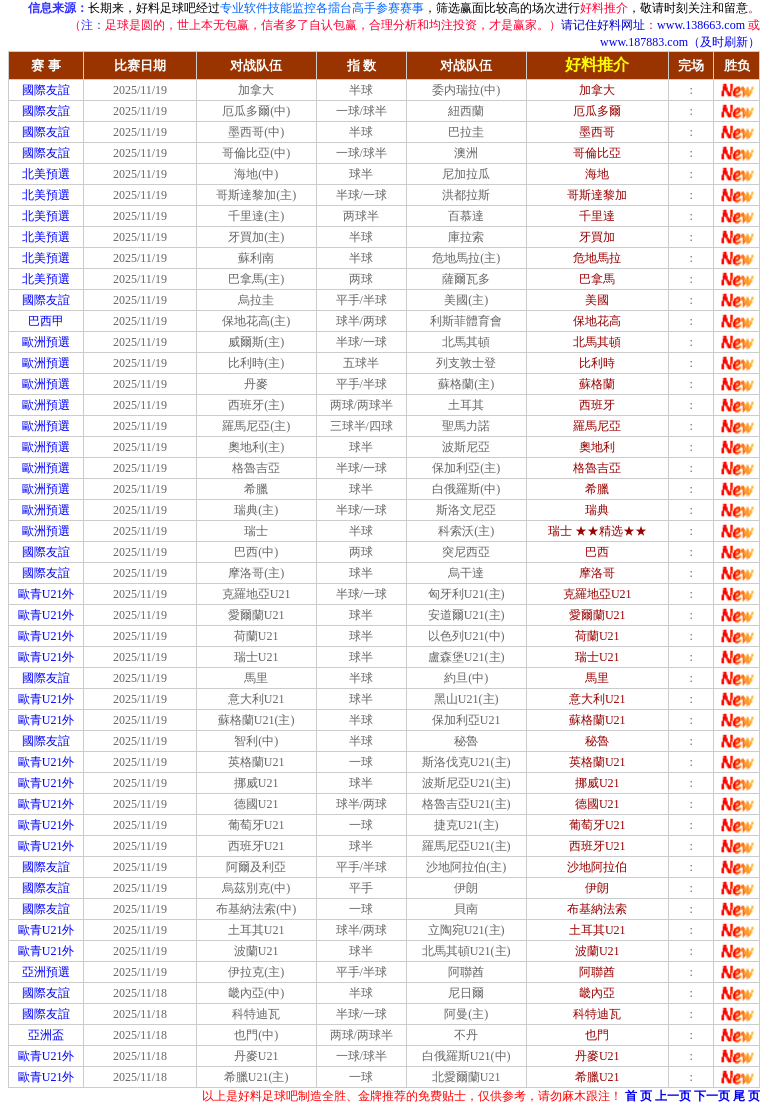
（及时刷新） (724, 42)
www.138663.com (701, 25)
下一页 (712, 1096)
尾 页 (746, 1096)
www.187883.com (644, 42)
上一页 (673, 1096)
